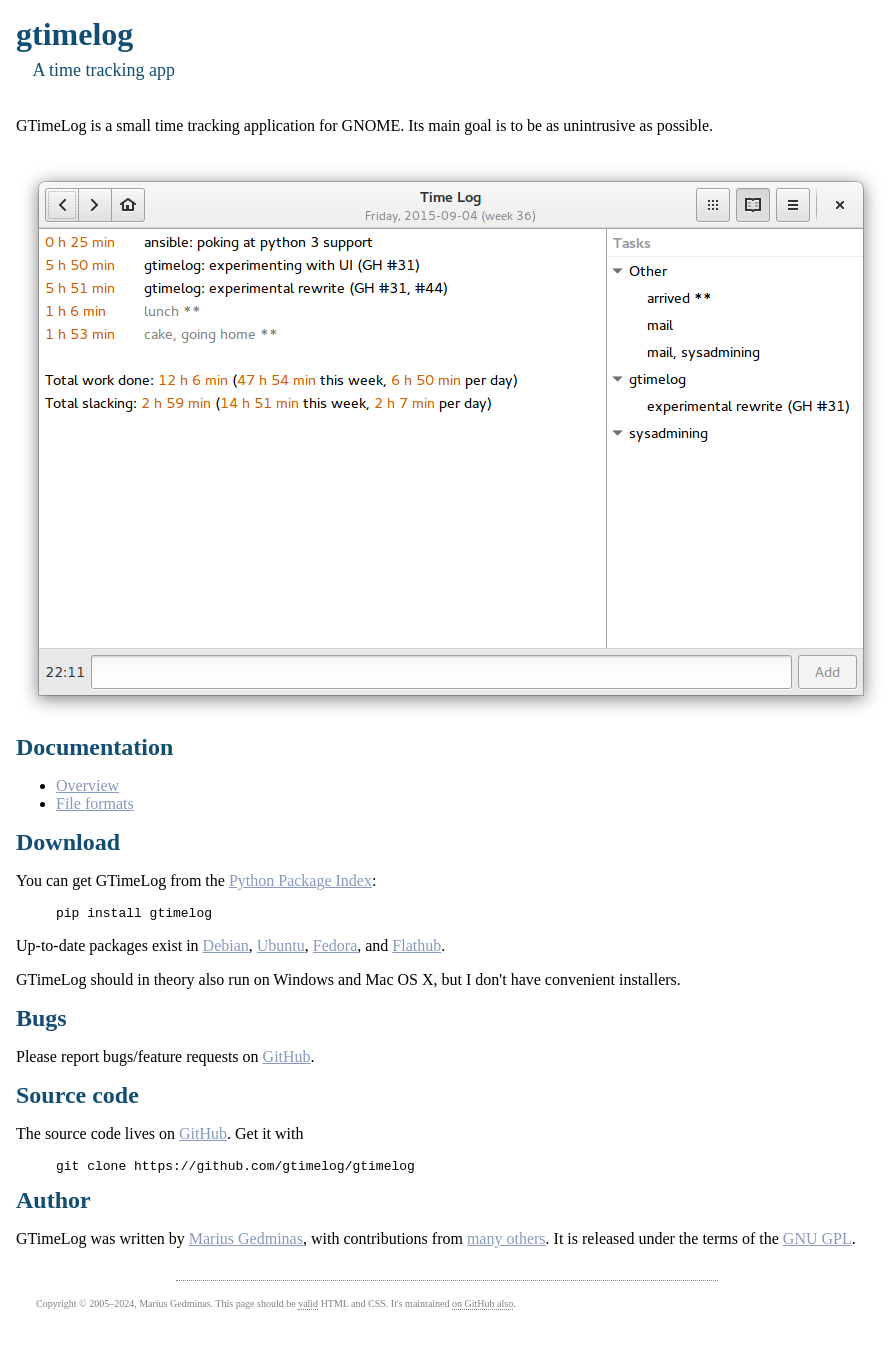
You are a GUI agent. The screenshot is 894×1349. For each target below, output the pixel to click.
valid (308, 1309)
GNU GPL (817, 1244)
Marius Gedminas (246, 1244)
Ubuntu (281, 948)
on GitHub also (482, 1309)
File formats (95, 803)
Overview (87, 785)
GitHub (287, 1059)
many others (506, 1244)
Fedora (335, 948)
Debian (226, 948)
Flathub (416, 948)
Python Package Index (300, 880)
